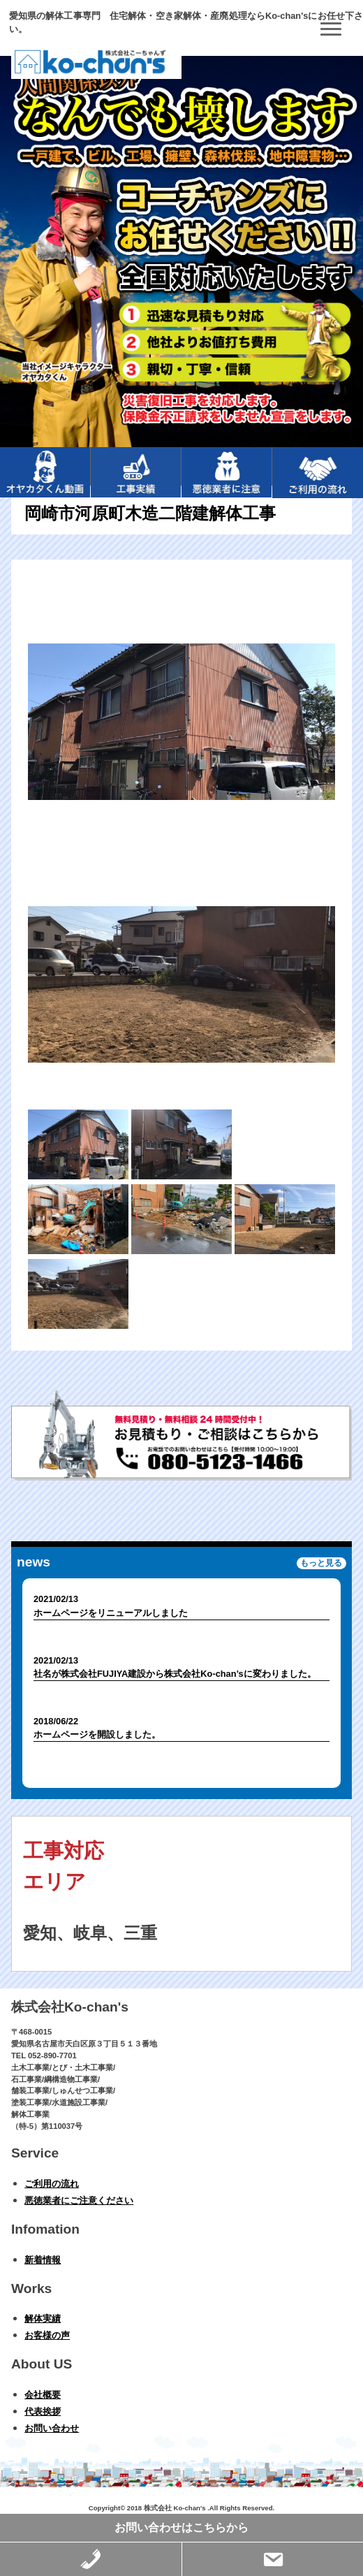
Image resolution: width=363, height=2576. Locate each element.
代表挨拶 (42, 2411)
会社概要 (42, 2394)
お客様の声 (47, 2335)
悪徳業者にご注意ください (78, 2200)
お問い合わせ (51, 2428)
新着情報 (42, 2260)
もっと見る (321, 1563)
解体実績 (42, 2318)
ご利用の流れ (51, 2183)
